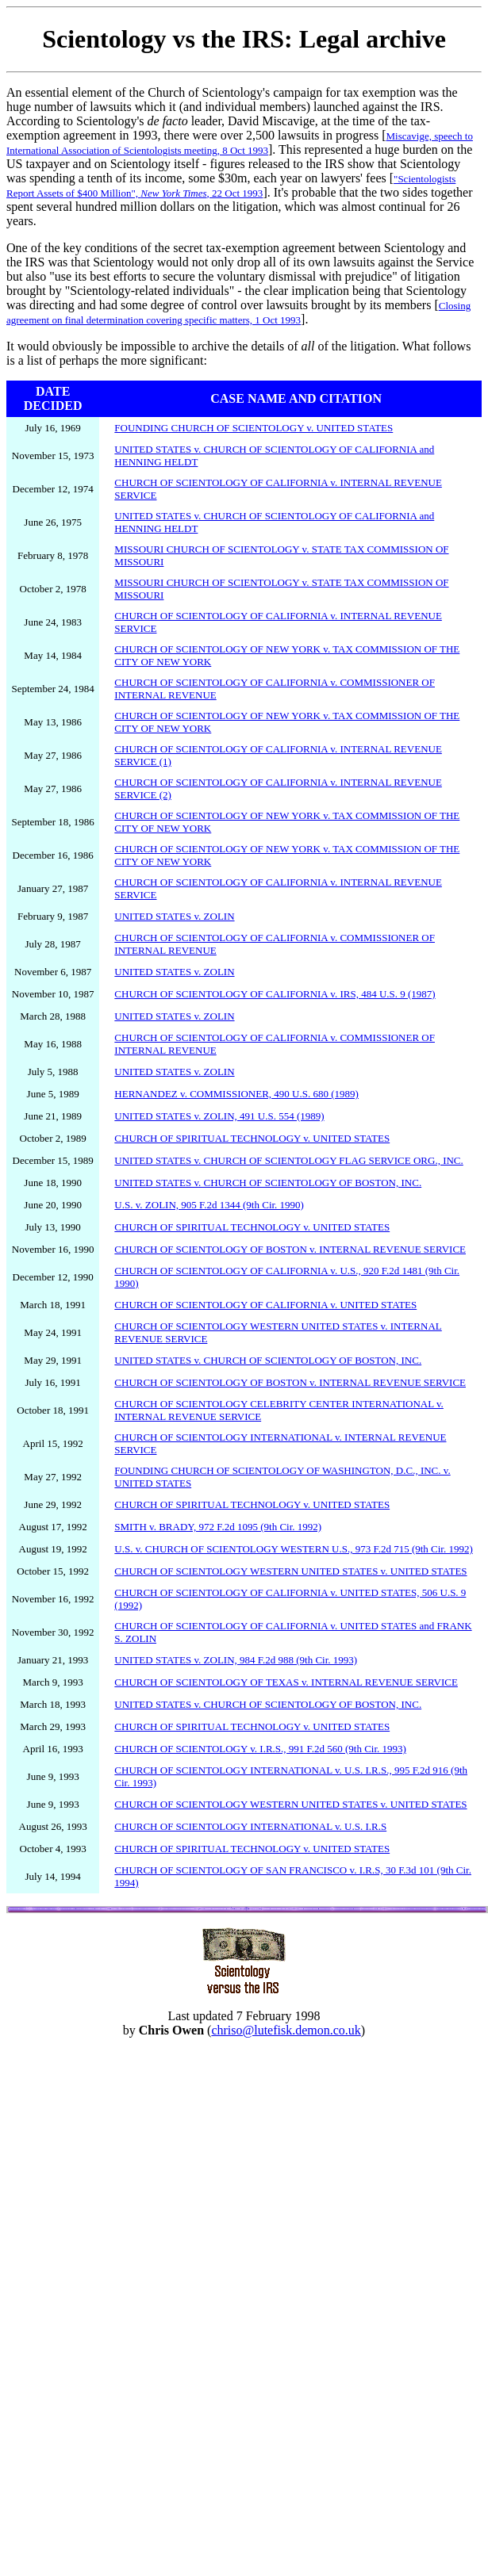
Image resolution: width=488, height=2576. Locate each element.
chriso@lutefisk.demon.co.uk (285, 2030)
